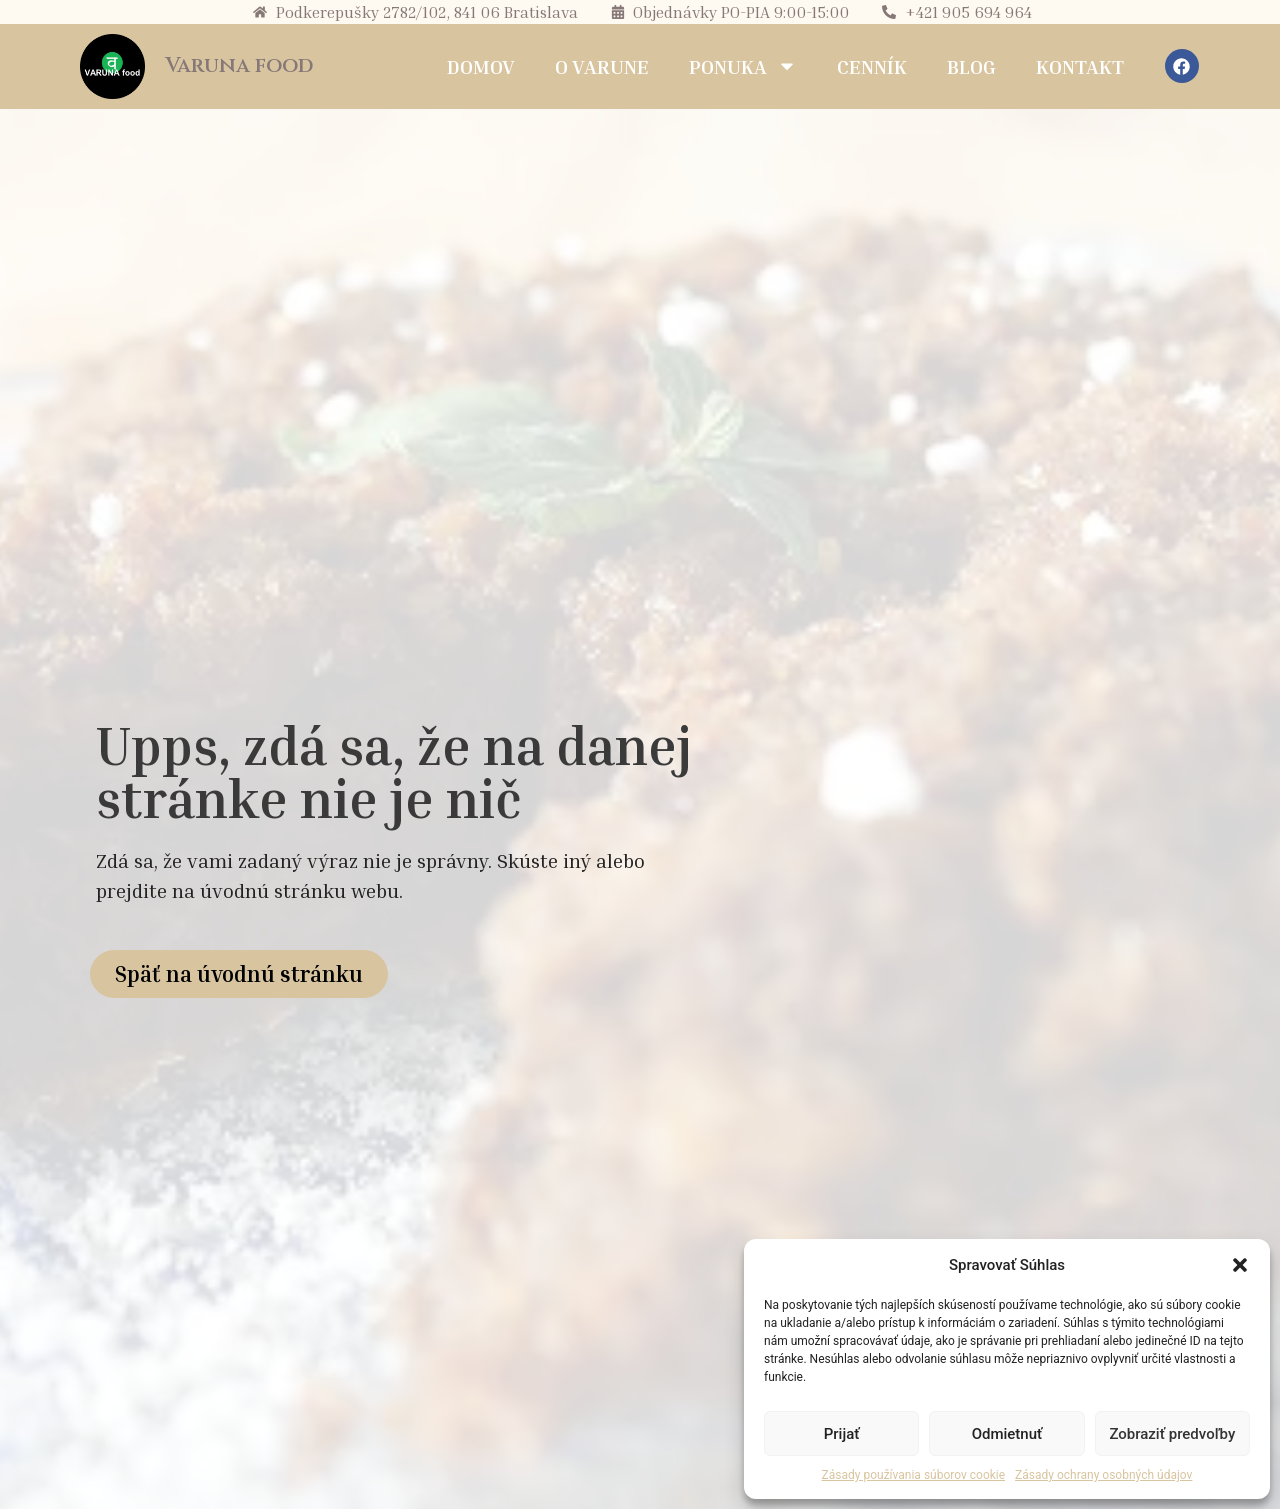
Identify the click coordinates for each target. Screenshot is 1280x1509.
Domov (481, 66)
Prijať (842, 1434)
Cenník (872, 66)
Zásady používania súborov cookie (914, 1475)
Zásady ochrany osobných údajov (1103, 1475)
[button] (1240, 1265)
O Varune (602, 66)
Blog (971, 66)
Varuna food (239, 66)
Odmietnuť (1007, 1434)
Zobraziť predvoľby (1172, 1434)
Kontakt (1080, 66)
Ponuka (743, 66)
